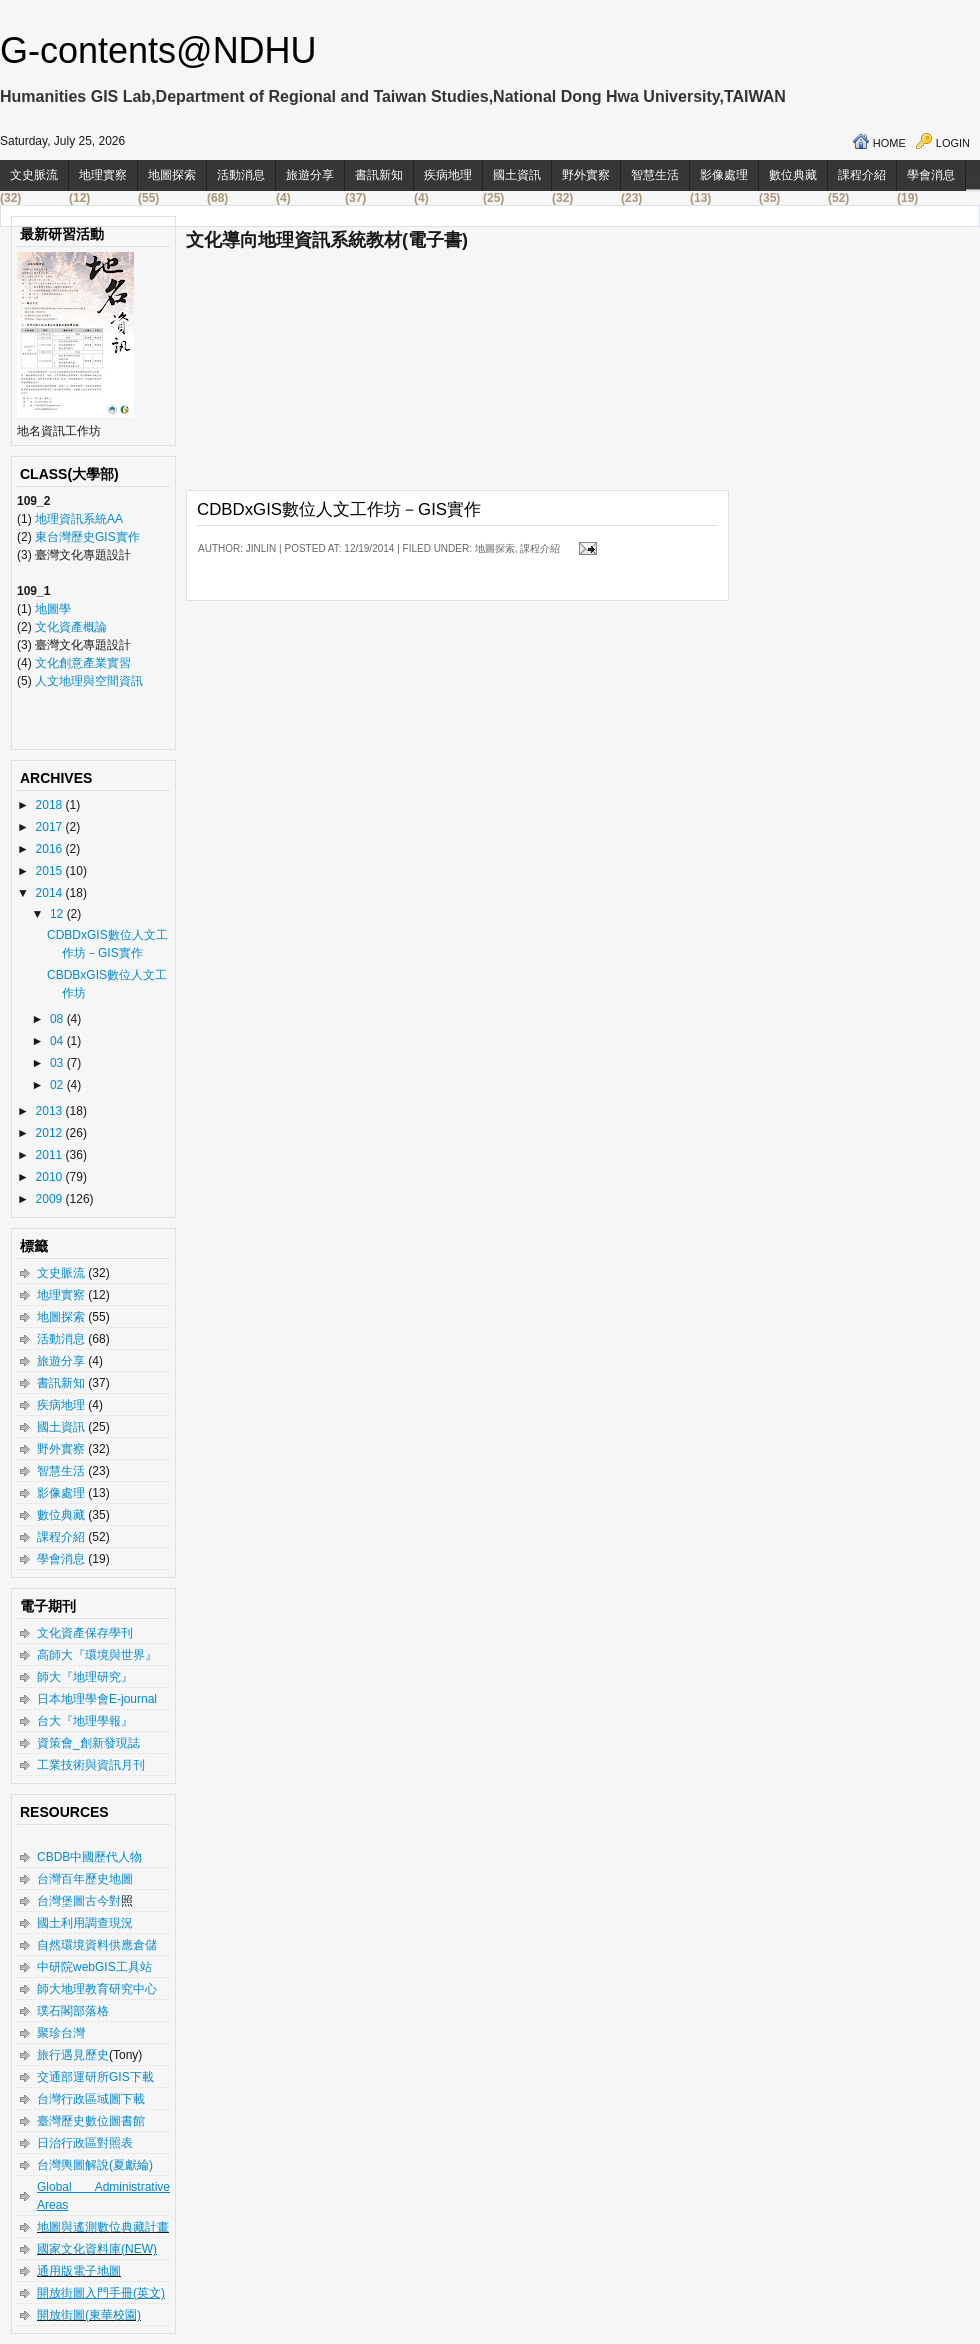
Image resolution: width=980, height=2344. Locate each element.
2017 (51, 827)
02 (58, 1085)
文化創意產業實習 (83, 663)
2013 (51, 1111)
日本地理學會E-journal (97, 1699)
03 (58, 1063)
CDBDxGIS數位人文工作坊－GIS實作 (339, 509)
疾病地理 (448, 175)
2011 (51, 1155)
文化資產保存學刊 (85, 1633)
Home (889, 143)
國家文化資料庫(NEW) (97, 2249)
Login (953, 143)
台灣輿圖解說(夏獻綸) (95, 2165)
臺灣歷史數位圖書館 (91, 2121)
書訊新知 (379, 175)
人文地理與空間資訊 (89, 681)
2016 (51, 849)
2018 (51, 805)
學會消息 (931, 175)
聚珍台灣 (61, 2033)
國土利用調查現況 (85, 1923)
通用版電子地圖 (79, 2271)
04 (58, 1041)
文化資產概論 (71, 627)
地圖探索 (172, 175)
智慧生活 (655, 175)
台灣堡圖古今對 (79, 1901)
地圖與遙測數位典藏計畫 (103, 2227)
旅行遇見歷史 (73, 2055)
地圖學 (53, 609)
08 (58, 1019)
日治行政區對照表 (85, 2143)
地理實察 (103, 175)
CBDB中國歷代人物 (89, 1857)
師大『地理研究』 (85, 1677)
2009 (51, 1199)
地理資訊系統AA (77, 519)
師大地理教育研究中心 (97, 1989)
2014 (51, 893)
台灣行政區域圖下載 (91, 2099)
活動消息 (241, 175)
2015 (51, 871)
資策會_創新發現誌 (88, 1743)
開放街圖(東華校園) (89, 2315)
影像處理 (724, 175)
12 (58, 914)
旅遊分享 (310, 175)
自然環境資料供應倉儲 (97, 1945)
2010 (51, 1177)
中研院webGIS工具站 (94, 1967)
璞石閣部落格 (73, 2011)
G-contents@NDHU (158, 50)
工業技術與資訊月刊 (91, 1765)
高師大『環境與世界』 (97, 1655)
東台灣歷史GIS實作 (87, 537)
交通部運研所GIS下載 (95, 2077)
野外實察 (586, 175)
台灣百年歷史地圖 (85, 1879)
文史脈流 (34, 175)
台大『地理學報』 (85, 1721)
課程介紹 (862, 175)
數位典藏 (793, 175)
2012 (51, 1133)
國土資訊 (517, 175)
